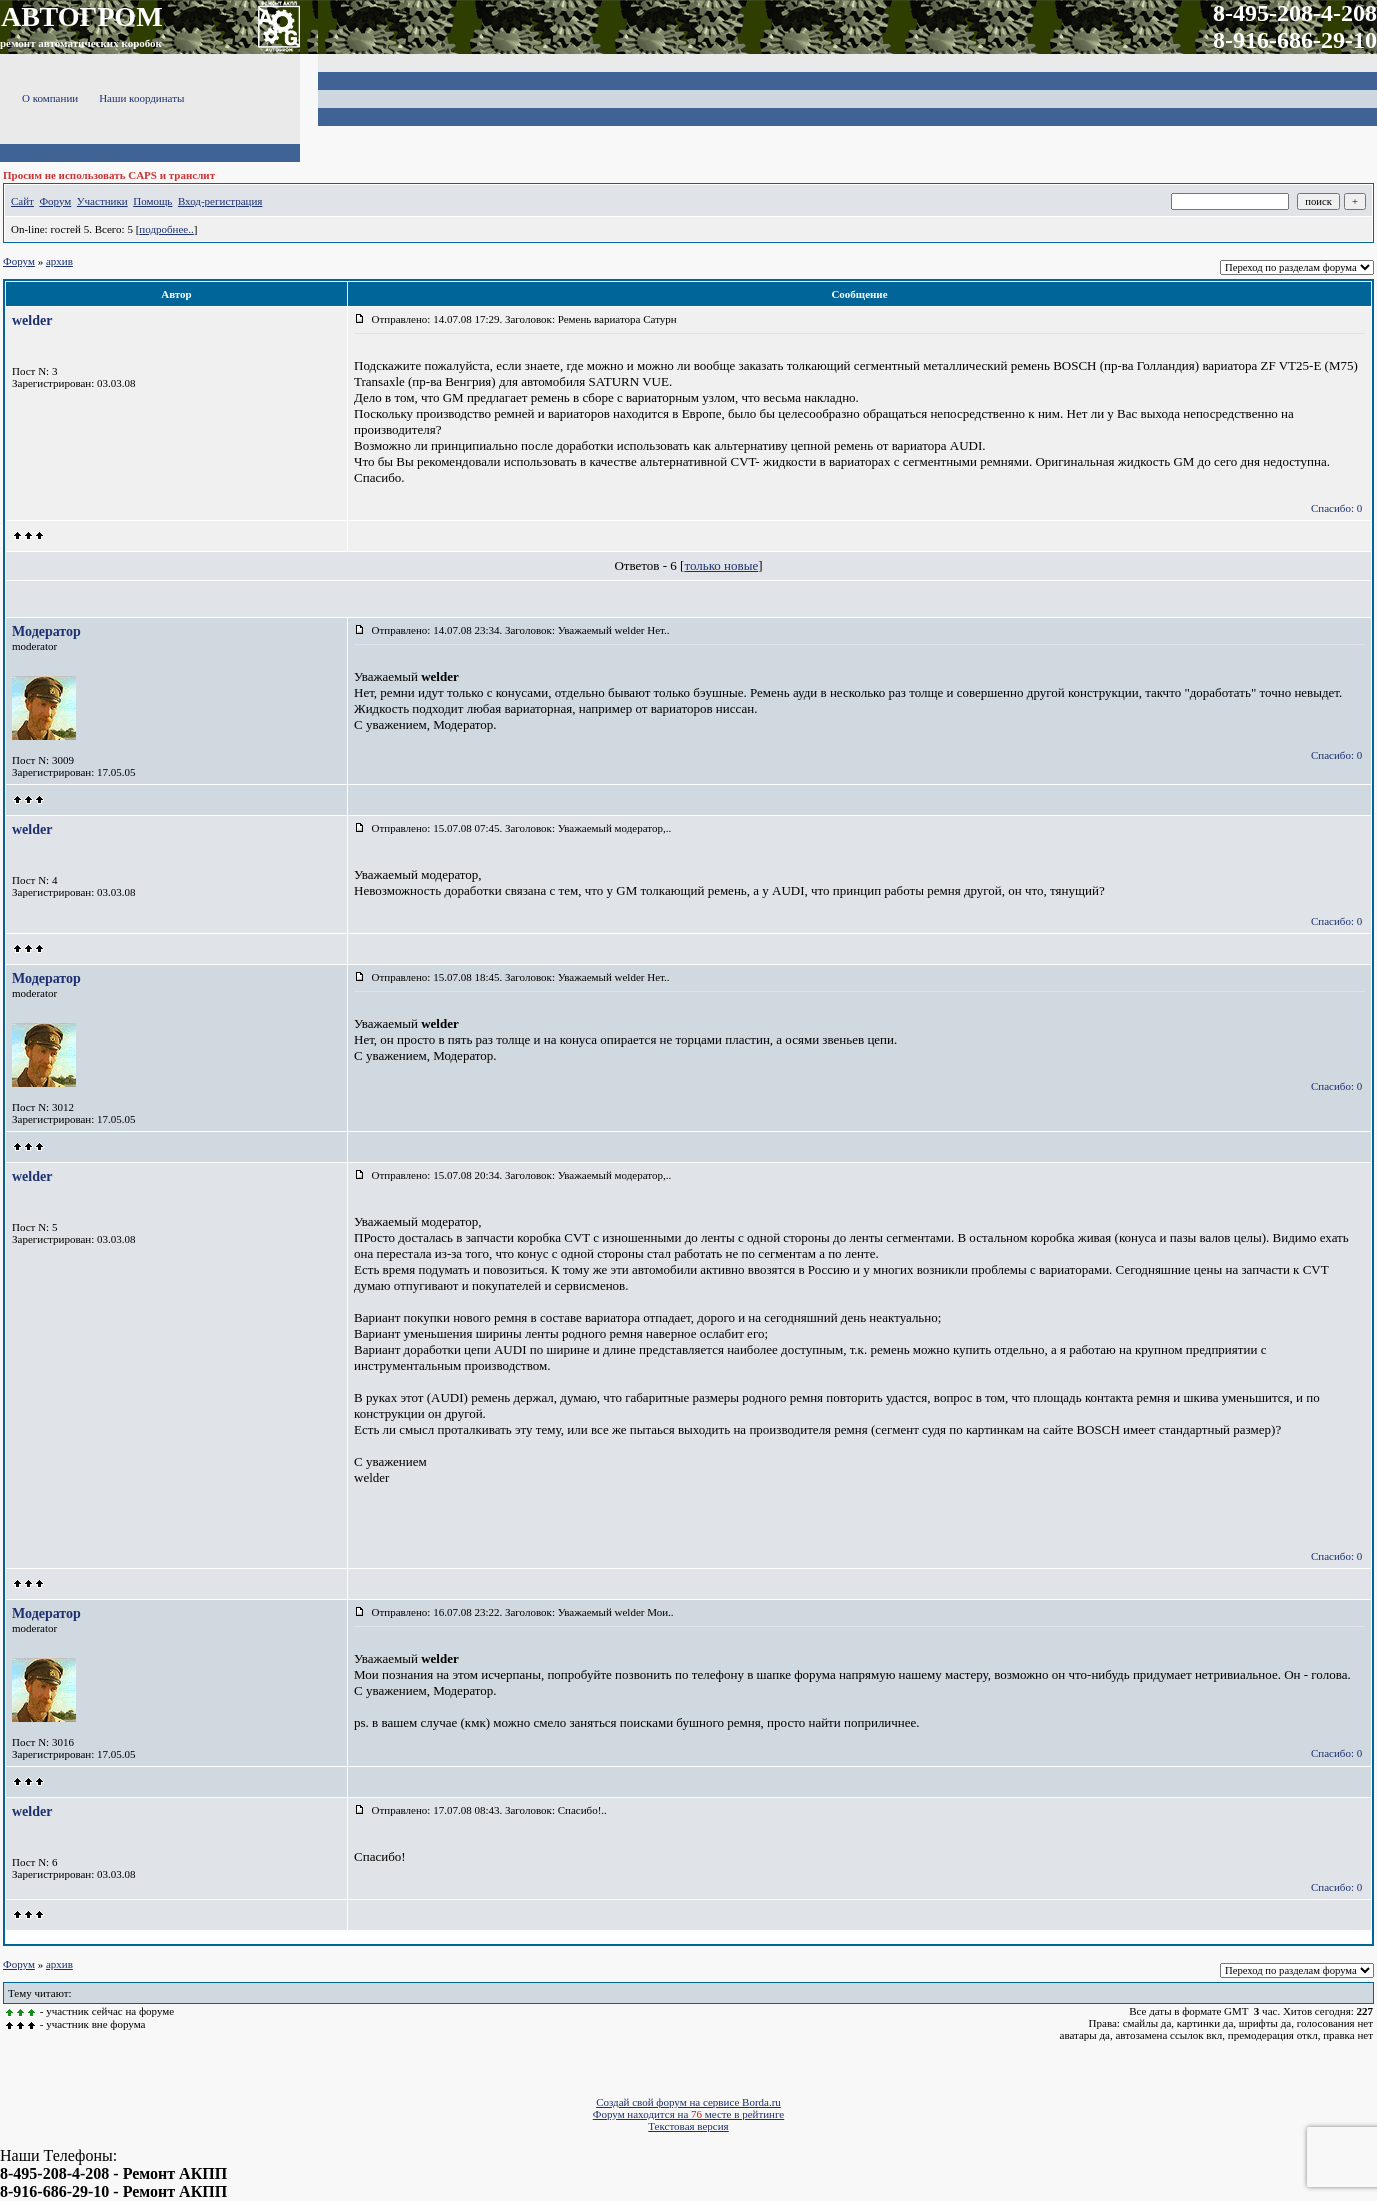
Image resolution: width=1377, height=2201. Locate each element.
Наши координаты (141, 98)
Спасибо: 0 (1336, 508)
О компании (50, 98)
